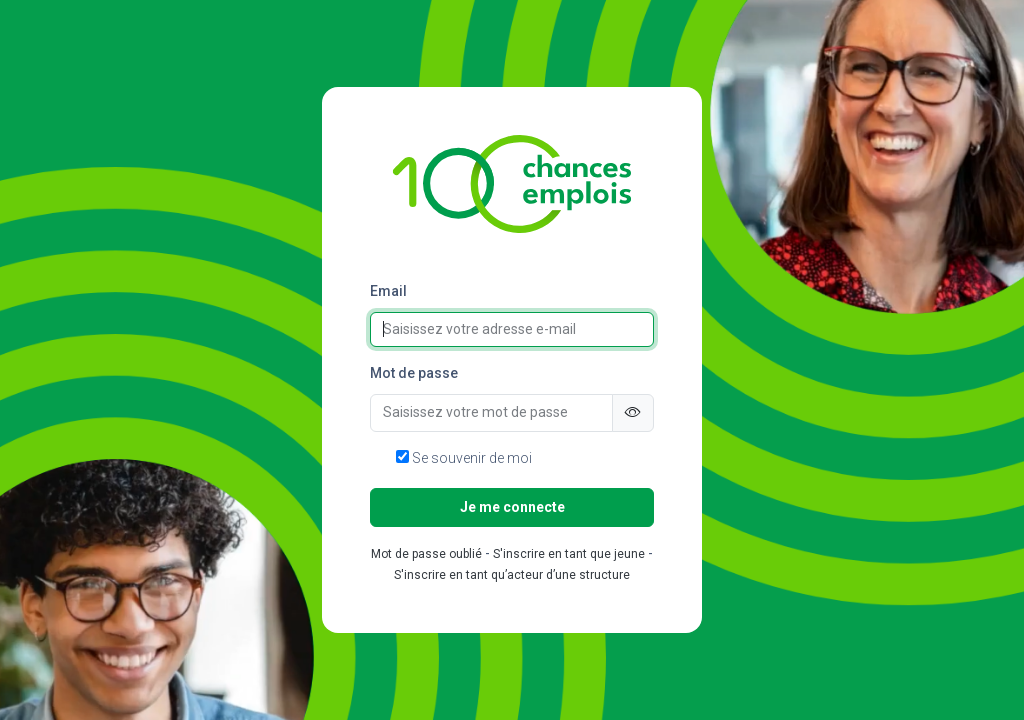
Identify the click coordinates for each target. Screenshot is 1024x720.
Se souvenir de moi (464, 458)
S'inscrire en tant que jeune (569, 554)
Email (388, 291)
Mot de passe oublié (426, 554)
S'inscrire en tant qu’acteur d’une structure (512, 575)
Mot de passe (414, 373)
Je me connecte (512, 507)
